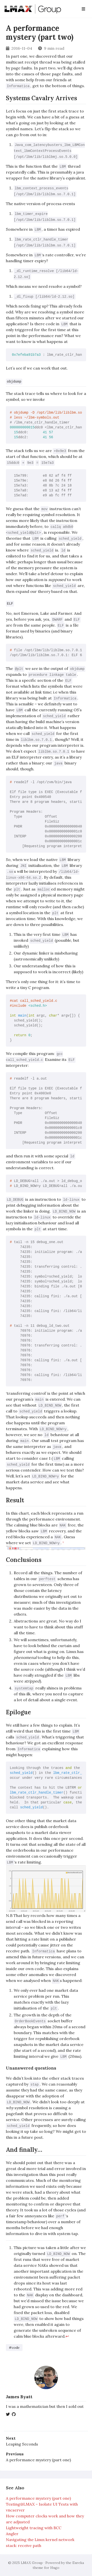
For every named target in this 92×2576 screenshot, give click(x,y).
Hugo (54, 2567)
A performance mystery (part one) (38, 2459)
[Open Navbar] (83, 9)
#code (14, 2347)
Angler (12, 2533)
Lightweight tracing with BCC (33, 2527)
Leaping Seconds (22, 2444)
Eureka (78, 2562)
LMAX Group (32, 2562)
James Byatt (19, 2396)
